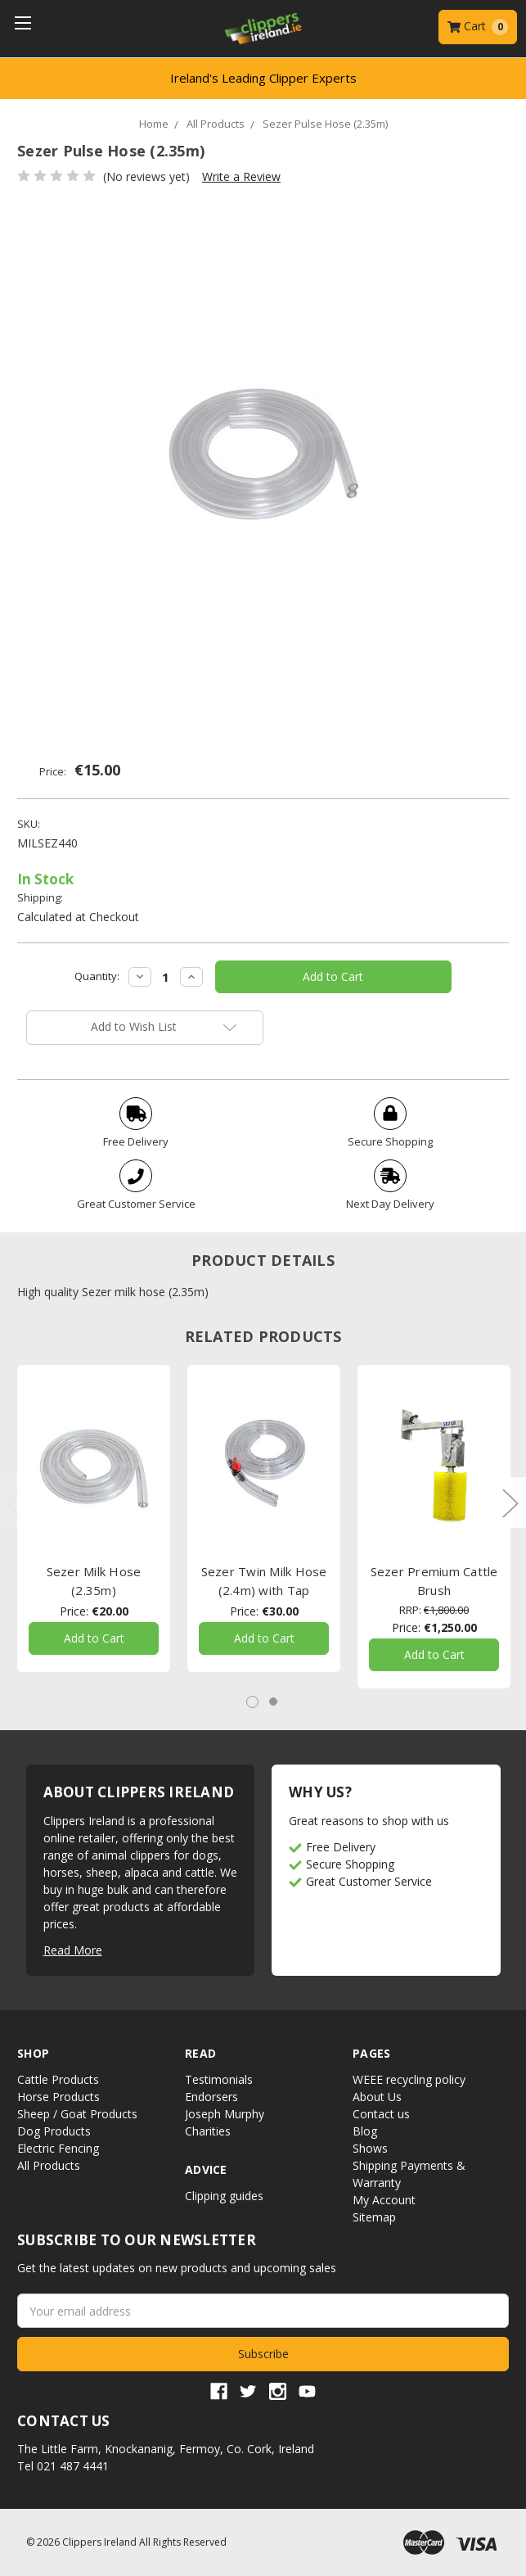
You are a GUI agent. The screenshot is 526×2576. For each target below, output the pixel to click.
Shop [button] (33, 2053)
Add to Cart (94, 1639)
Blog (365, 2131)
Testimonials (219, 2079)
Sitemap (374, 2217)
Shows (370, 2148)
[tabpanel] (94, 1518)
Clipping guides (224, 2195)
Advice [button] (206, 2169)
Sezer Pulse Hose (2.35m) (325, 123)
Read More (72, 1950)
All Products (216, 123)
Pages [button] (371, 2053)
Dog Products (54, 2131)
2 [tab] (273, 1701)
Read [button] (200, 2053)
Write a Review (241, 176)
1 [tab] (252, 1702)
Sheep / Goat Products (77, 2114)
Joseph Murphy (224, 2114)
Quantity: (96, 976)
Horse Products (58, 2096)
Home (154, 123)
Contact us (381, 2114)
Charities (208, 2131)
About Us (377, 2096)
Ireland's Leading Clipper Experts (263, 78)
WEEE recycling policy (409, 2079)
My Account (384, 2200)
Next (509, 1502)
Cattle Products (58, 2079)
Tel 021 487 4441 (63, 2466)
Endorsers (211, 2096)
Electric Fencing (58, 2148)
